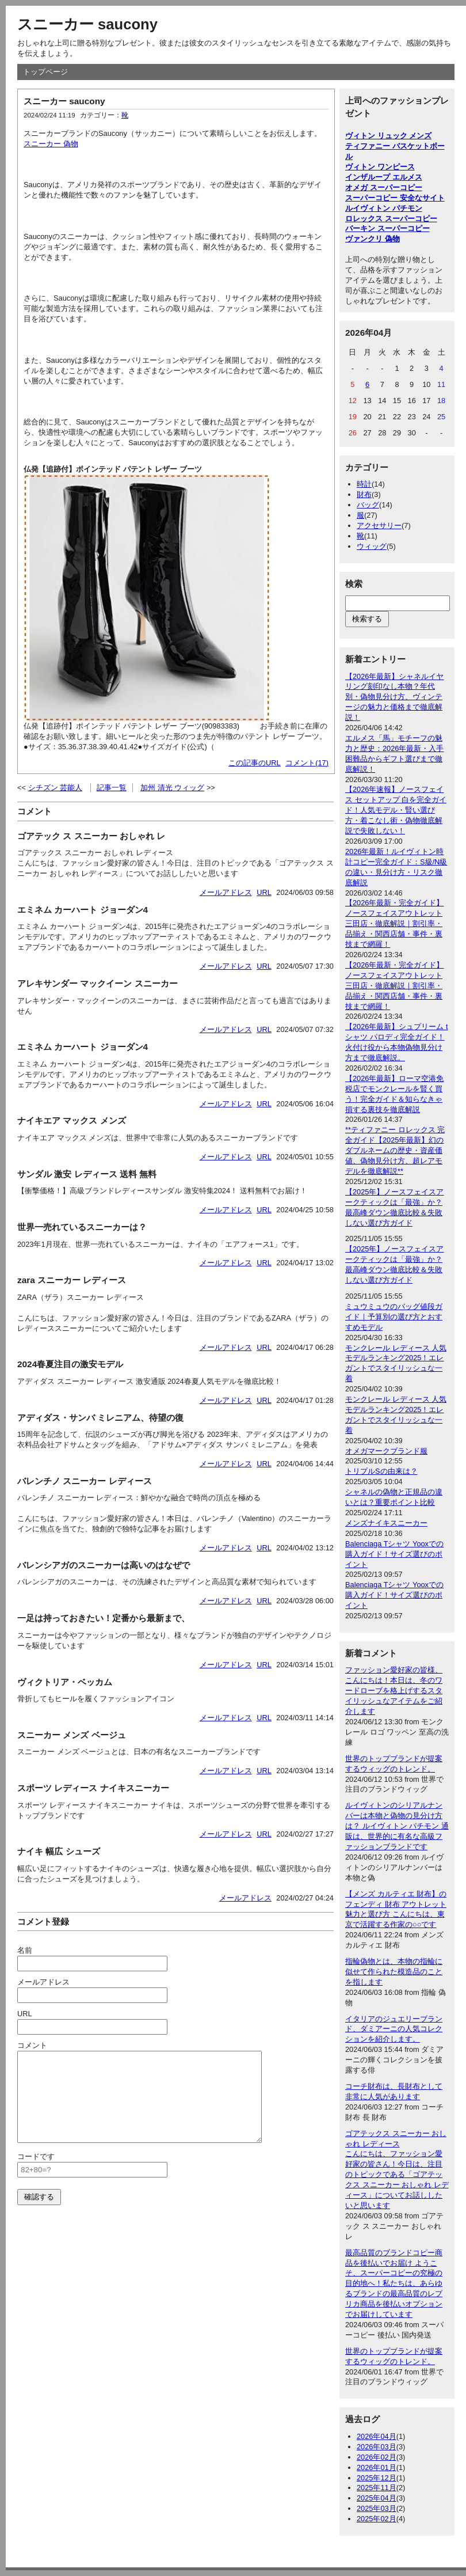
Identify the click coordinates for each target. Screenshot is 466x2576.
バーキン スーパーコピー (387, 228)
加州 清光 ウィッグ (172, 787)
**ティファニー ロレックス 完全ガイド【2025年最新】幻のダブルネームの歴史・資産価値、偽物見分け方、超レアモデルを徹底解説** (395, 1150)
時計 (364, 484)
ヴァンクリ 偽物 (372, 238)
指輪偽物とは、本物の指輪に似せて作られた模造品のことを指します (393, 1971)
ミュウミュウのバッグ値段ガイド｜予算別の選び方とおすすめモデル (393, 1316)
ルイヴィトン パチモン (383, 208)
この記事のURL (254, 762)
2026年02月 (376, 2457)
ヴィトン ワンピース (380, 166)
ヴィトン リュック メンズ (388, 135)
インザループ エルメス (383, 177)
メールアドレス (226, 892)
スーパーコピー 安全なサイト (395, 198)
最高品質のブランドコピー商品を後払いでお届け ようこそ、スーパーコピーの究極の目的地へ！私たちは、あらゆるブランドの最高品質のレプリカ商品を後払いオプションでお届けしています (393, 2283)
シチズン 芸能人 (55, 787)
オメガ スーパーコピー (383, 187)
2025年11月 (376, 2487)
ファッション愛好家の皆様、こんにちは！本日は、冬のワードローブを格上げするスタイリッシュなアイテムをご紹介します (393, 1691)
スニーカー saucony (87, 24)
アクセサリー (379, 525)
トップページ (45, 71)
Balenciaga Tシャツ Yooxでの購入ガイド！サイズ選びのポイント (394, 1554)
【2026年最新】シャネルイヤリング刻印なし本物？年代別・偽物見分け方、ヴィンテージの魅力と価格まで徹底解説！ (394, 697)
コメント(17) (307, 762)
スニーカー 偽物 (51, 143)
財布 (364, 494)
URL (264, 892)
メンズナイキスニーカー (386, 1523)
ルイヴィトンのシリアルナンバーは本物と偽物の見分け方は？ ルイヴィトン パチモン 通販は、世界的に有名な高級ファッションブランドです (397, 1826)
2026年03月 (376, 2446)
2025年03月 (376, 2508)
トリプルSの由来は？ (381, 1471)
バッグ (368, 504)
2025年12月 (376, 2477)
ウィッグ (372, 546)
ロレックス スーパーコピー (391, 218)
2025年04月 (376, 2498)
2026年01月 (376, 2467)
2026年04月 (376, 2436)
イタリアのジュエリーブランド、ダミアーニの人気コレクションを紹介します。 (393, 2029)
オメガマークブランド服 (386, 1451)
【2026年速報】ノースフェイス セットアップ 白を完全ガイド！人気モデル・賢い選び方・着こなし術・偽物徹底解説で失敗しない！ (395, 810)
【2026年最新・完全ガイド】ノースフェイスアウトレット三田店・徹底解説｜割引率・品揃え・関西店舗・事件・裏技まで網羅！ (394, 923)
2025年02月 (376, 2518)
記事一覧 (112, 787)
